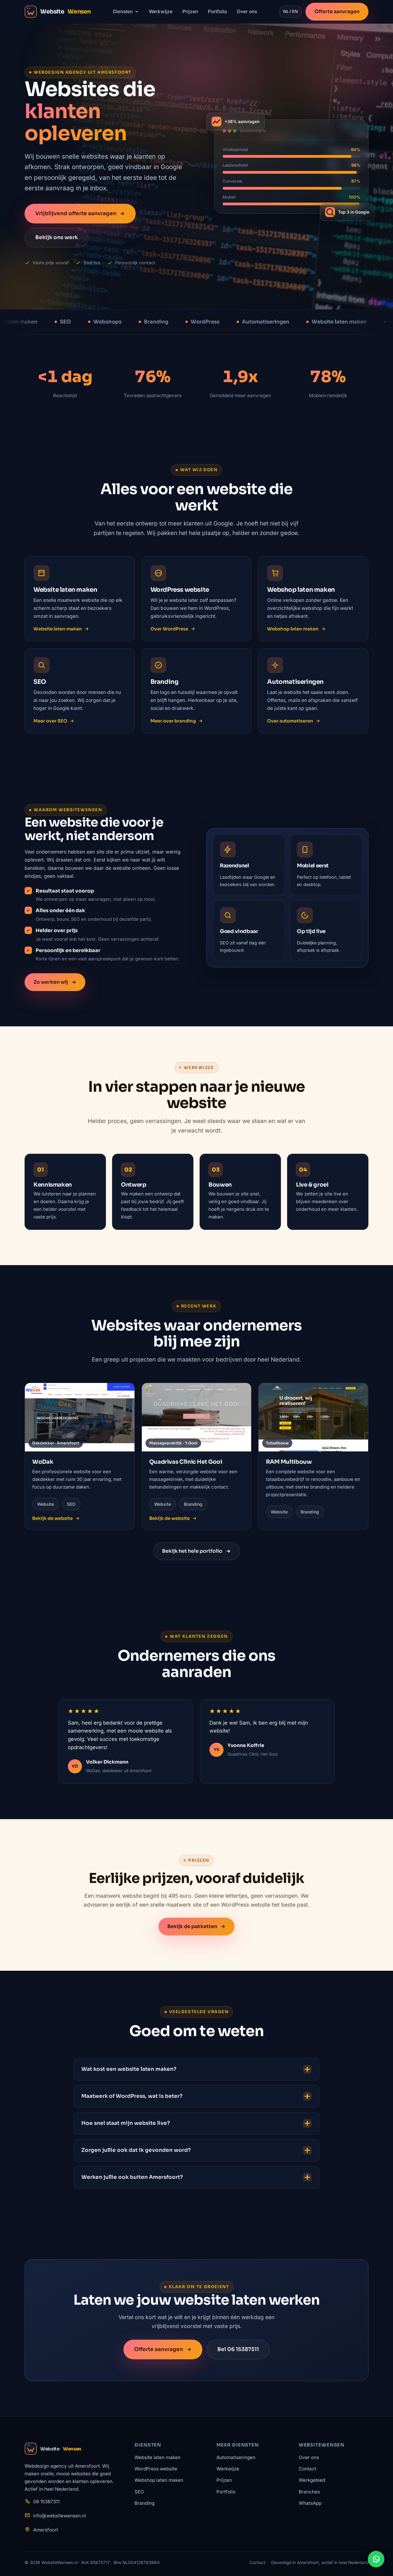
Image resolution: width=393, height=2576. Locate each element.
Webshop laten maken (296, 632)
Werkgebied (312, 2480)
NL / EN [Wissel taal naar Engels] (290, 11)
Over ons (247, 11)
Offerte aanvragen (337, 11)
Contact (307, 2469)
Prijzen (190, 11)
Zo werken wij (54, 985)
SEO (139, 2492)
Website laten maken (61, 632)
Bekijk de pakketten (196, 1929)
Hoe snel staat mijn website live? (196, 2126)
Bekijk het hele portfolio (196, 1554)
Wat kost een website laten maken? (196, 2072)
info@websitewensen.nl (59, 2516)
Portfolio (217, 11)
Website (53, 2448)
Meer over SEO (53, 727)
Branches (309, 2492)
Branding (144, 2503)
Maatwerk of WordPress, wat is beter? (196, 2099)
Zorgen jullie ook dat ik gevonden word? (196, 2153)
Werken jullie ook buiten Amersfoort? (196, 2180)
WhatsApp (310, 2503)
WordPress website (155, 2469)
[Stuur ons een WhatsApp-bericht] (376, 2559)
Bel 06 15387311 (238, 2352)
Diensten (126, 11)
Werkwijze (161, 11)
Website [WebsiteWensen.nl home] (58, 12)
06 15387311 (46, 2501)
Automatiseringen (235, 2457)
